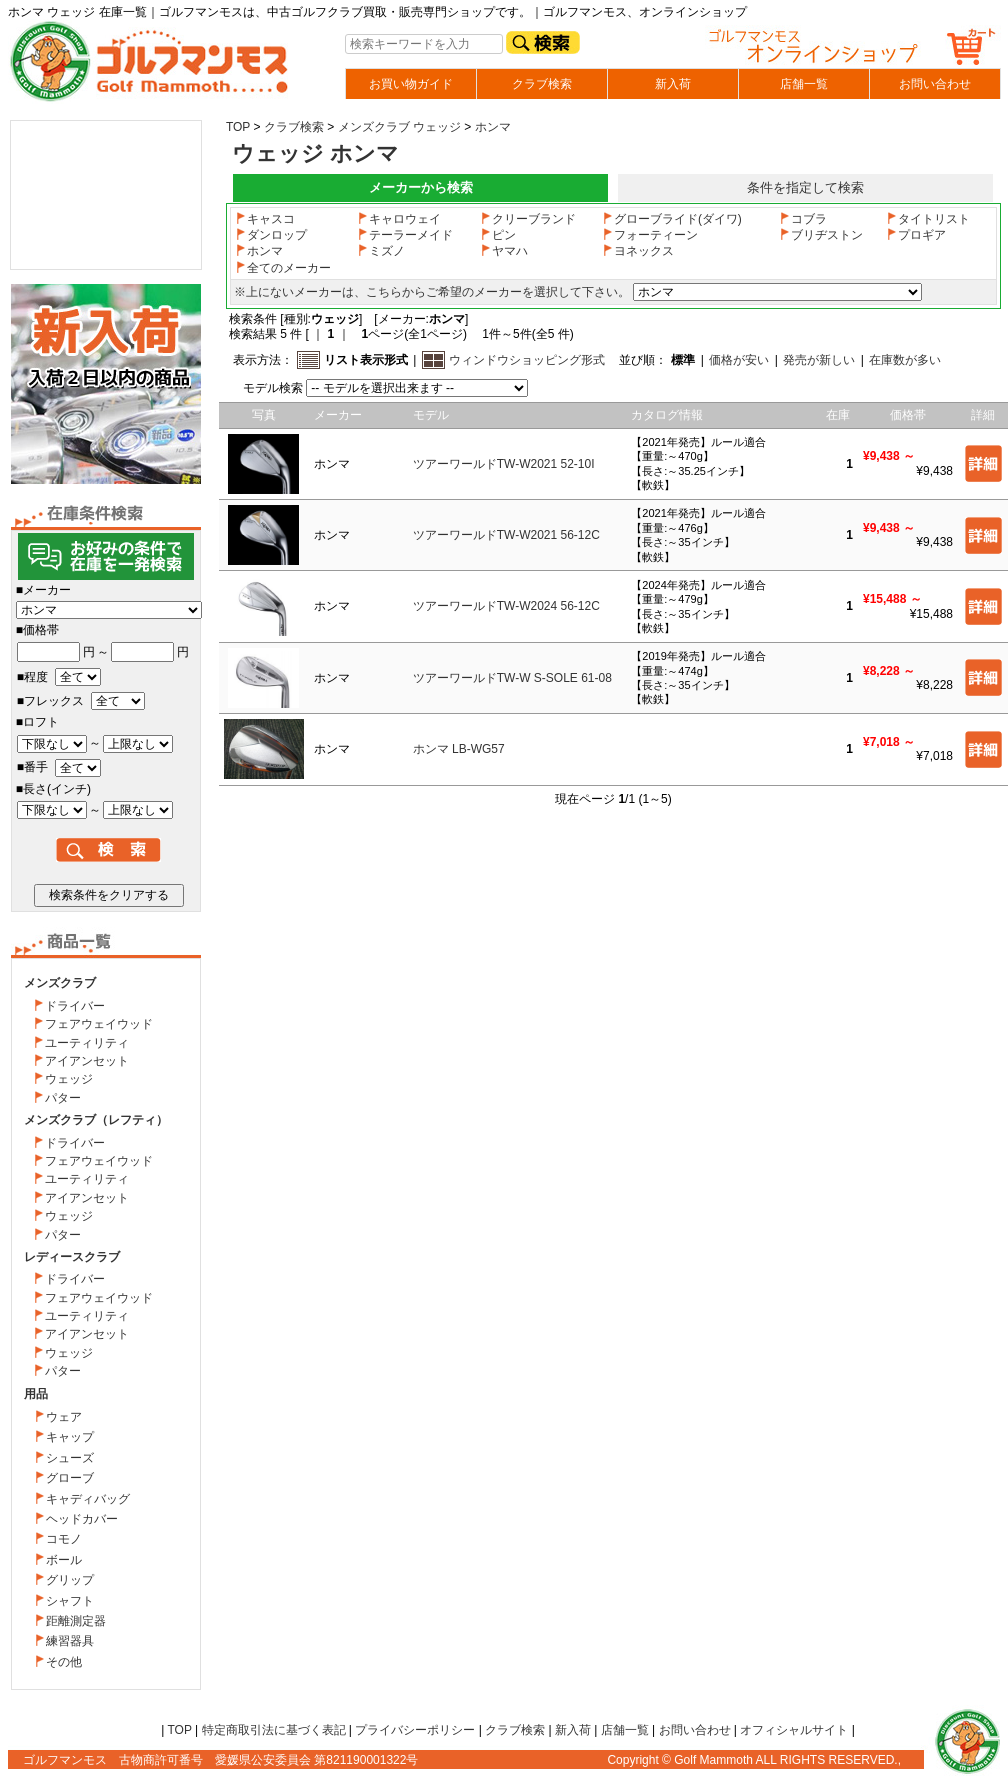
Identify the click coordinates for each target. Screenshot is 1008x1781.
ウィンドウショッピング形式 (527, 360)
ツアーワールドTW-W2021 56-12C (506, 535)
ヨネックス (638, 251)
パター (63, 1098)
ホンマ (493, 127)
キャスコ (265, 219)
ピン (498, 235)
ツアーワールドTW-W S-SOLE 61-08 (512, 678)
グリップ (70, 1580)
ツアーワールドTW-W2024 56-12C (506, 606)
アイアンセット (87, 1061)
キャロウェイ (399, 219)
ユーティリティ (87, 1043)
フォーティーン (650, 235)
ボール (64, 1560)
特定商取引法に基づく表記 (274, 1730)
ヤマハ (504, 251)
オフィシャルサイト (794, 1730)
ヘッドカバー (82, 1519)
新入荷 (673, 84)
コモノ (64, 1539)
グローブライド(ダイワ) (672, 219)
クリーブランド (528, 219)
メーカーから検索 (421, 187)
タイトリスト (928, 219)
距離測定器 (76, 1621)
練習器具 (70, 1641)
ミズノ (381, 251)
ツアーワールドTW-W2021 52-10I (504, 464)
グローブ (70, 1478)
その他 (64, 1662)
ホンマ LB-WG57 (459, 749)
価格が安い (739, 360)
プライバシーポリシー (415, 1730)
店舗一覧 (804, 84)
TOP (238, 127)
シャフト (70, 1601)
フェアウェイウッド (99, 1024)
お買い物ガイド (411, 84)
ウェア (64, 1417)
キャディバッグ (88, 1499)
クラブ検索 (542, 84)
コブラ (803, 219)
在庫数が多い (905, 360)
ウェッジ (69, 1079)
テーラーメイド (405, 235)
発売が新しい (819, 360)
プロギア (916, 235)
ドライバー (75, 1006)
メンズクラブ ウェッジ (399, 127)
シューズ (70, 1458)
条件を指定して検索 (805, 187)
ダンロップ (271, 235)
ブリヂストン (821, 235)
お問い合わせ (935, 84)
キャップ (70, 1437)
